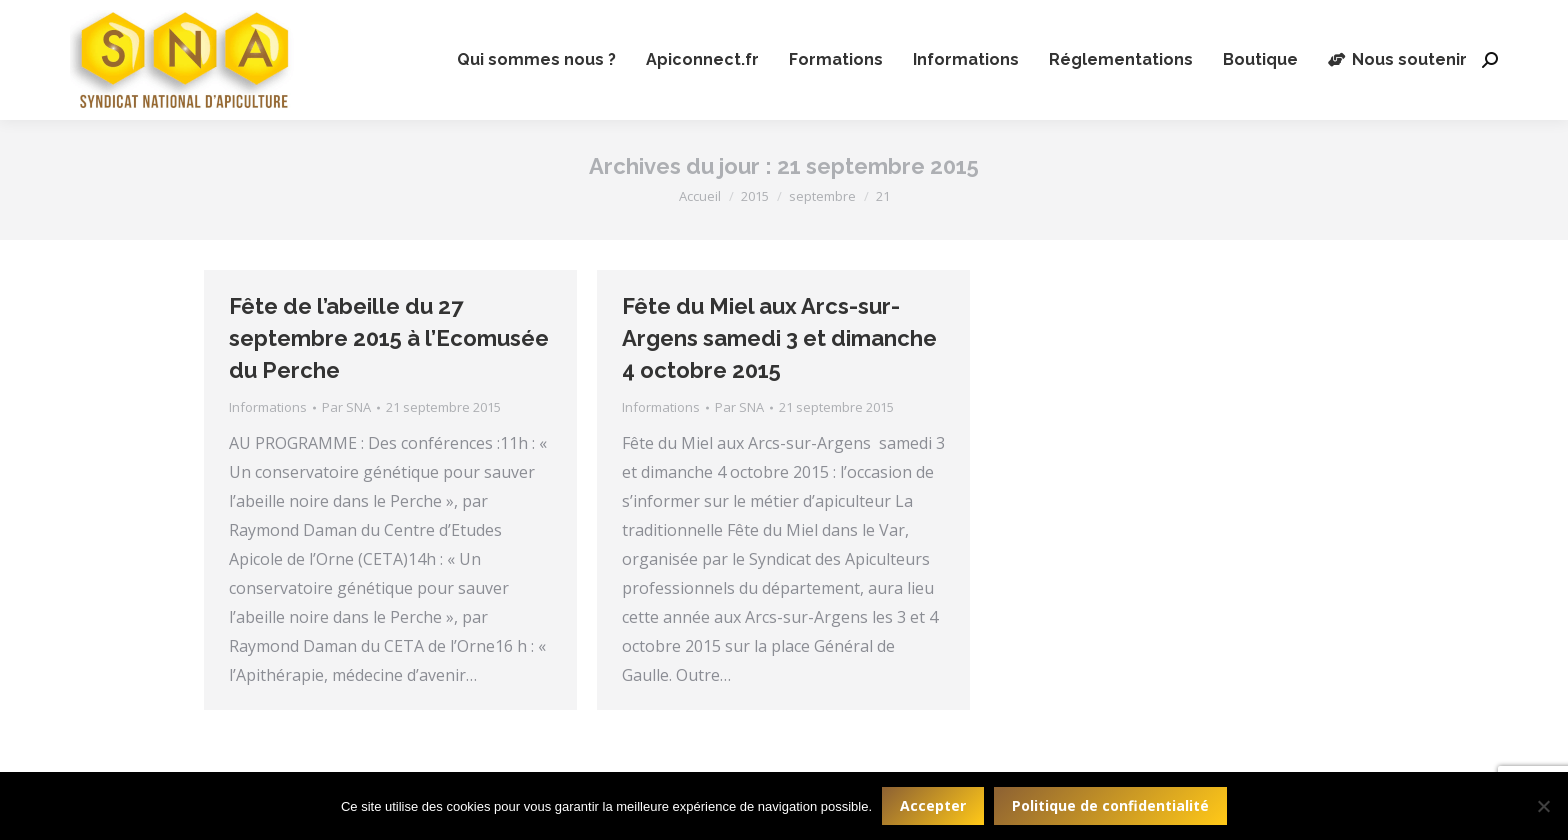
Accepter (933, 805)
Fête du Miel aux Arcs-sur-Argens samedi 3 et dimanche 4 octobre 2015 (779, 338)
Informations (268, 407)
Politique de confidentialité (1110, 805)
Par (346, 407)
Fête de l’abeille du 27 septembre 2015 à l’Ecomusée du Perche (389, 338)
